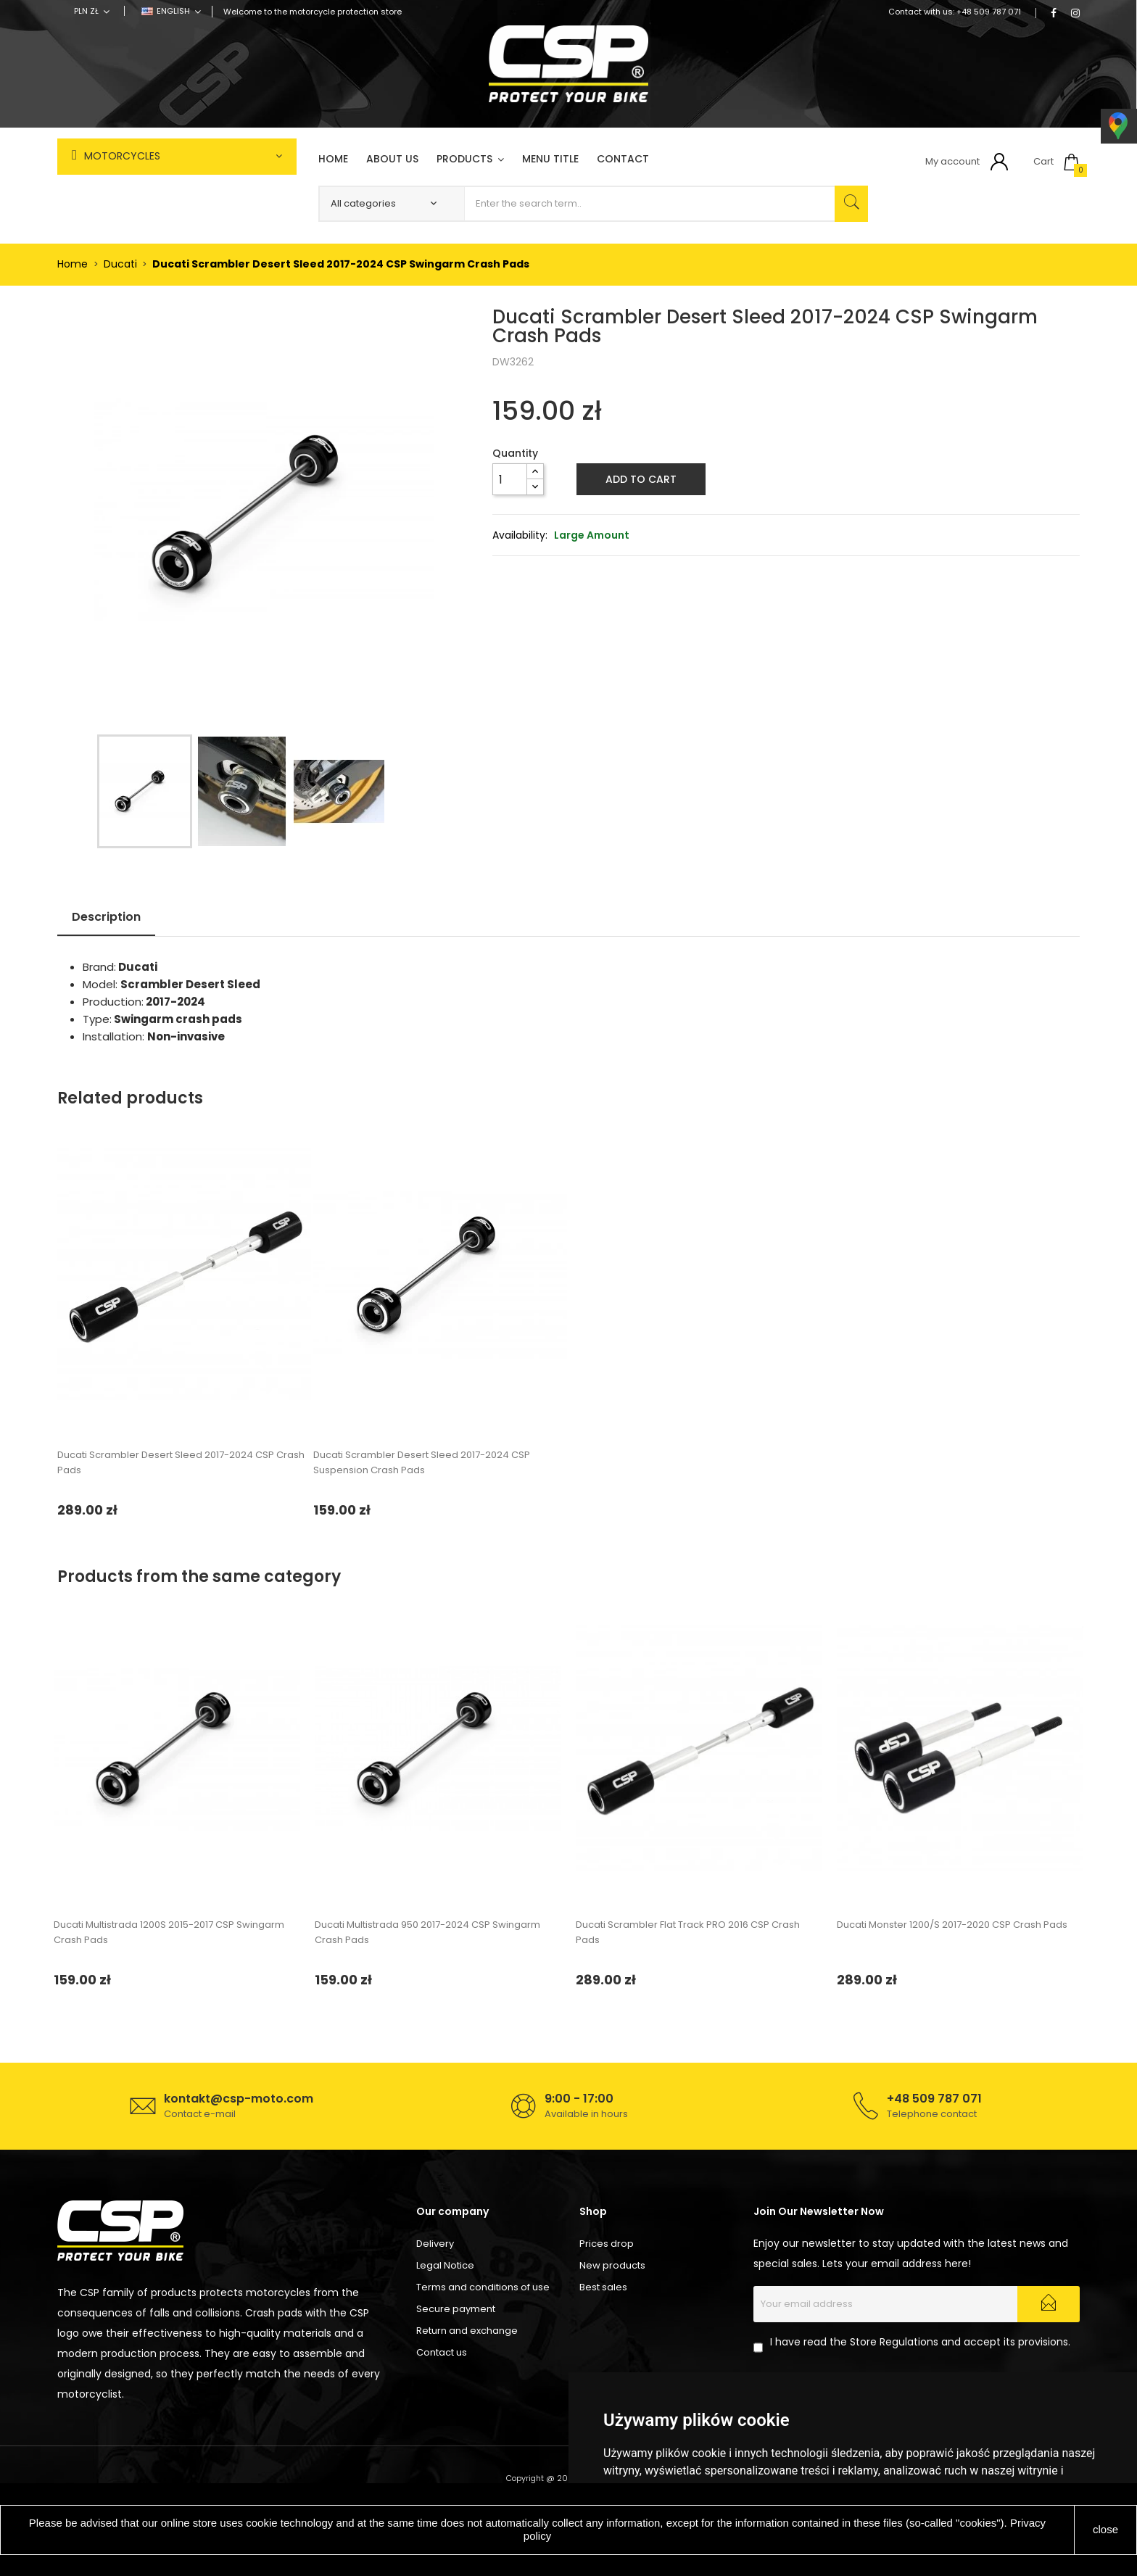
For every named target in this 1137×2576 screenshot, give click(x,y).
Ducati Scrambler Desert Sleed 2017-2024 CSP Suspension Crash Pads (421, 1462)
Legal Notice (445, 2265)
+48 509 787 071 (988, 11)
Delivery (435, 2243)
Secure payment (455, 2309)
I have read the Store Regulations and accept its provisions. (920, 2342)
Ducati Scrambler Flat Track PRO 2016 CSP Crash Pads (688, 1932)
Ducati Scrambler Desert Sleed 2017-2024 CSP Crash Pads (181, 1462)
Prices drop (606, 2243)
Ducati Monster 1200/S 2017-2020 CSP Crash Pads (952, 1924)
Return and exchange (467, 2330)
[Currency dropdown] (91, 11)
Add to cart (641, 479)
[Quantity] (509, 479)
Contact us (441, 2352)
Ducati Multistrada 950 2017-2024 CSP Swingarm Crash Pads (427, 1932)
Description (106, 916)
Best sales (603, 2287)
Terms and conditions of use (483, 2287)
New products (612, 2265)
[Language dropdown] (171, 11)
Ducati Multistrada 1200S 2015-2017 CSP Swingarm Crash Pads (169, 1932)
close (1105, 2529)
